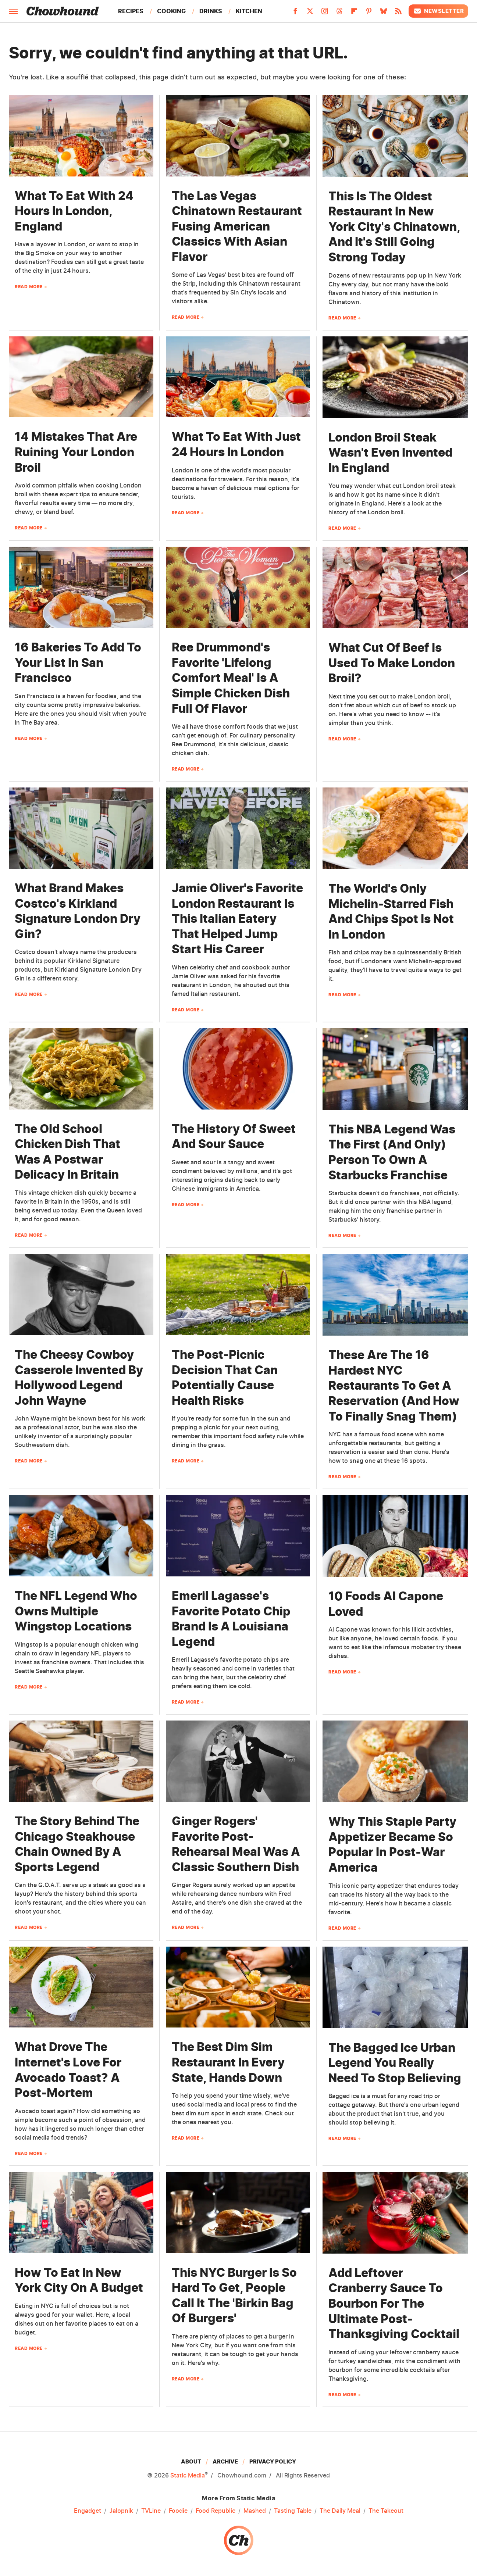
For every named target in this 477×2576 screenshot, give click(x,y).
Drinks (210, 11)
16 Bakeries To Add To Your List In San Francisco (78, 662)
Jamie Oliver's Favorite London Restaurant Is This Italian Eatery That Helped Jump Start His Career (237, 918)
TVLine (151, 2511)
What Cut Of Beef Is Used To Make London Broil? (391, 662)
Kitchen (249, 11)
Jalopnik (121, 2511)
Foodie (178, 2511)
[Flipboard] (354, 13)
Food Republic (215, 2511)
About (191, 2461)
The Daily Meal (340, 2511)
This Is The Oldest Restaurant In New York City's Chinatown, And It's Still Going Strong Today (394, 226)
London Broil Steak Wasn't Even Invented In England (390, 452)
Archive (225, 2461)
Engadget (87, 2511)
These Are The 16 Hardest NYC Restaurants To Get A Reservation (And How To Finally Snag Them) (393, 1385)
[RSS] (398, 13)
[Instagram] (324, 13)
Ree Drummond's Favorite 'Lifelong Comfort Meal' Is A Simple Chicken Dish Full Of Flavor (231, 677)
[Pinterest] (368, 13)
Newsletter (438, 11)
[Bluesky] (383, 13)
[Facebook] (295, 13)
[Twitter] (310, 13)
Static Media (187, 2475)
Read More (29, 286)
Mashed (254, 2511)
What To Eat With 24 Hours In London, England (74, 211)
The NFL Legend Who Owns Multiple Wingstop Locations (76, 1611)
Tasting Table (293, 2511)
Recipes (130, 11)
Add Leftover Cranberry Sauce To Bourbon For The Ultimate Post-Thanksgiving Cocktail (393, 2303)
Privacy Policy (272, 2461)
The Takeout (386, 2511)
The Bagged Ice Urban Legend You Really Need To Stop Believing (394, 2062)
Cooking (171, 11)
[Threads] (339, 13)
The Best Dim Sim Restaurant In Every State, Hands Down (228, 2062)
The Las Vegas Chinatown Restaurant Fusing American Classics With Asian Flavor (237, 226)
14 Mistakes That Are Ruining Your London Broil (76, 451)
